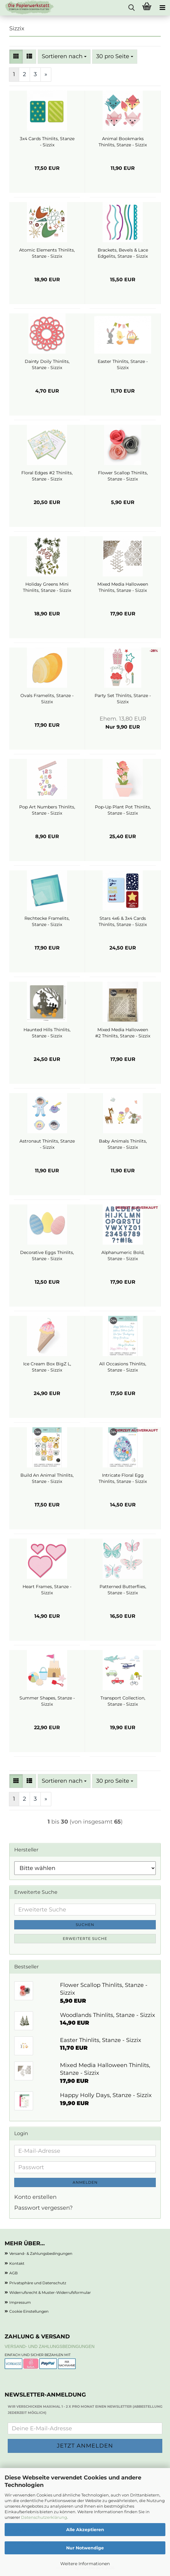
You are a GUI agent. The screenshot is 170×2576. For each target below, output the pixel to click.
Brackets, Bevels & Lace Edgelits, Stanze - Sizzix (123, 253)
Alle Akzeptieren (85, 2529)
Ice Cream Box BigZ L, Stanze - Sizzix (47, 1367)
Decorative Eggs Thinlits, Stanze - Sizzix (47, 1255)
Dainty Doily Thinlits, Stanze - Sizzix (47, 364)
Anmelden (85, 2182)
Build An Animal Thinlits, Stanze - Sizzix (47, 1478)
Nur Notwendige (85, 2548)
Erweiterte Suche (85, 1938)
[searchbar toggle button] (131, 7)
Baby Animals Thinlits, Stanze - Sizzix (123, 1144)
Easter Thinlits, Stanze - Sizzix (123, 364)
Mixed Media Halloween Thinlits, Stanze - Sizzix (122, 587)
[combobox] (64, 57)
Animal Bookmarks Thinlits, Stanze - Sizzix (123, 142)
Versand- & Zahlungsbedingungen (40, 2253)
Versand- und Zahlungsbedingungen (50, 2346)
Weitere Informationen (85, 2563)
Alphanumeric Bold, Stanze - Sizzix (122, 1255)
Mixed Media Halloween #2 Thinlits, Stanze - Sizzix (122, 1033)
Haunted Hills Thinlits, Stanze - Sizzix (46, 1033)
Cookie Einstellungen (29, 2311)
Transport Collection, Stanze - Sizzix (122, 1701)
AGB (13, 2273)
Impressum (20, 2302)
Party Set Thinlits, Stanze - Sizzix (123, 698)
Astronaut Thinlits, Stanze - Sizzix (47, 1144)
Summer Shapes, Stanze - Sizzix (47, 1701)
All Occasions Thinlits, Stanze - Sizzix (122, 1367)
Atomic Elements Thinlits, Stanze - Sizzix (47, 253)
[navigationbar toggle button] (162, 7)
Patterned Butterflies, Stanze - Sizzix (123, 1590)
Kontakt (16, 2263)
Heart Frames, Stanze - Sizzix (47, 1590)
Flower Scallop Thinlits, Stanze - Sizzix (123, 476)
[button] (16, 57)
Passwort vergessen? (43, 2207)
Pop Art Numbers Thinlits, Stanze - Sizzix (47, 810)
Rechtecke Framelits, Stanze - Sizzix (47, 921)
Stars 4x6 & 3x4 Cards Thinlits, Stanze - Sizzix (123, 921)
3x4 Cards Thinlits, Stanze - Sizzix (47, 142)
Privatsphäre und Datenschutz (37, 2283)
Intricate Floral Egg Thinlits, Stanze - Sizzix (123, 1478)
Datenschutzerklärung (44, 2517)
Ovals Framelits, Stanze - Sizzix (47, 698)
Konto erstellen (35, 2197)
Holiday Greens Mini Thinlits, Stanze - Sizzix (47, 587)
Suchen (85, 1924)
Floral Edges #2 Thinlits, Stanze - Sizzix (47, 476)
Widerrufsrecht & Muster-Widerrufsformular (50, 2292)
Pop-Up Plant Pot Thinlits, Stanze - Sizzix (123, 810)
